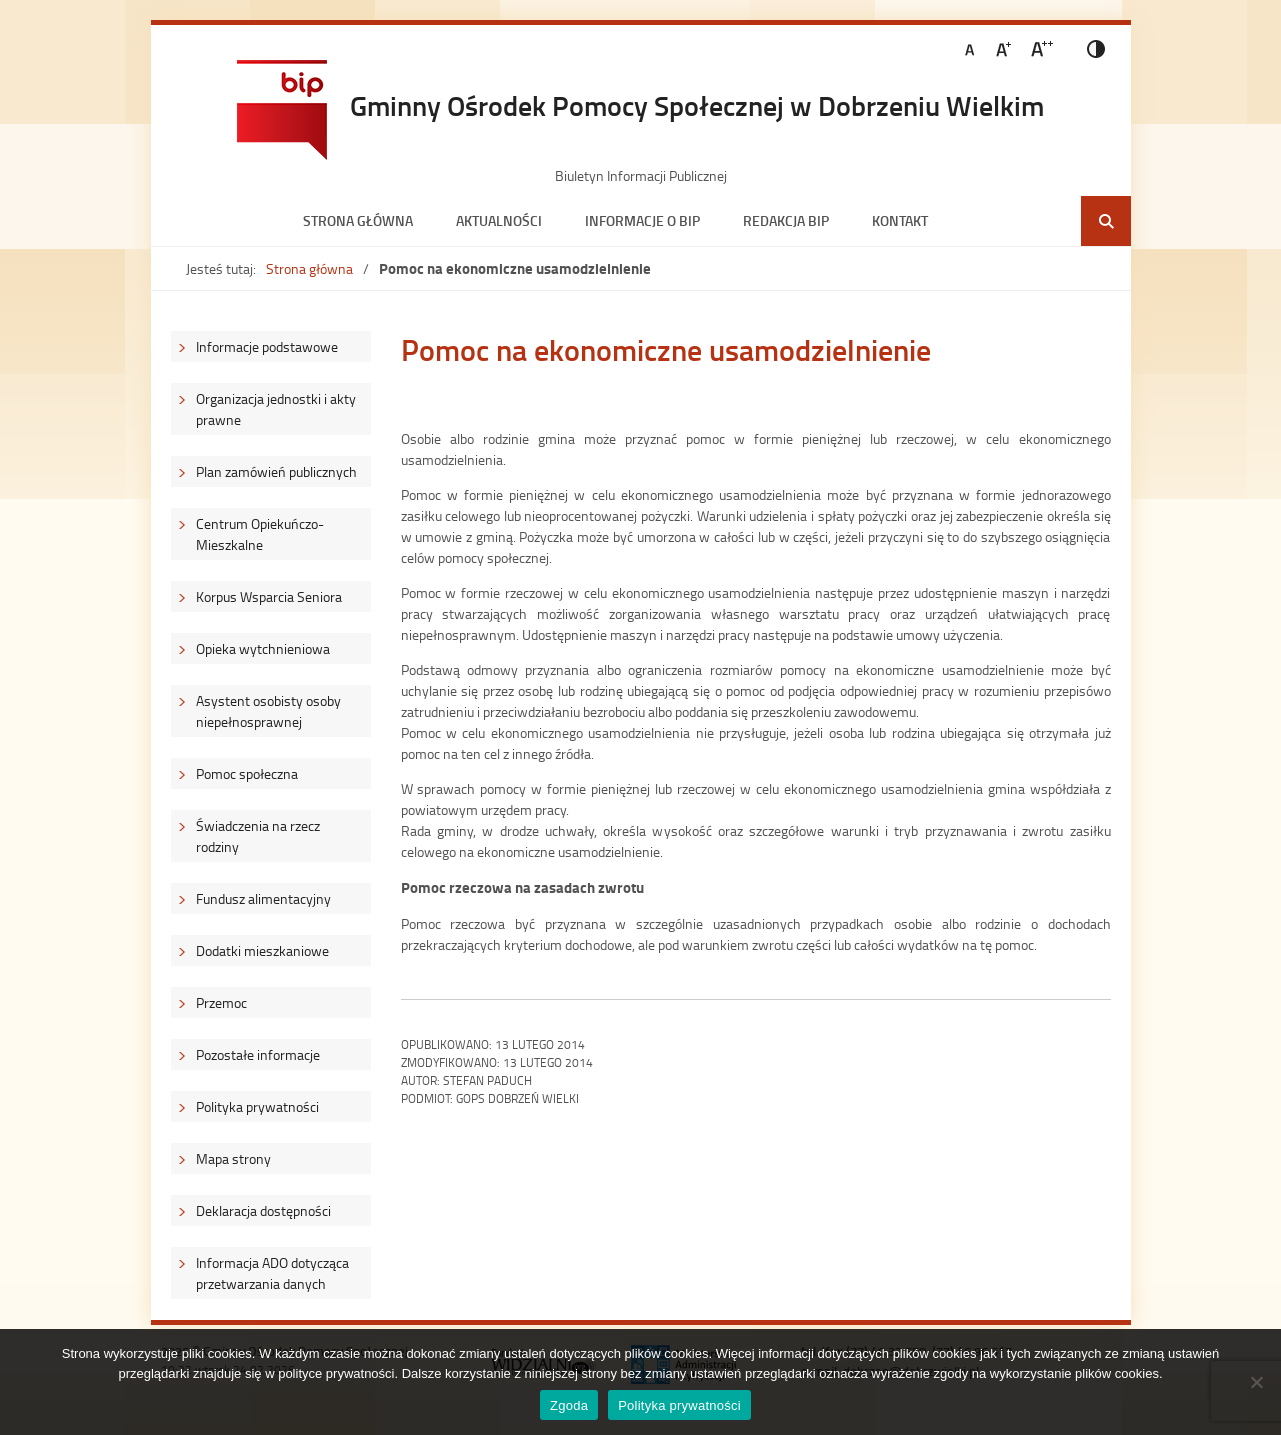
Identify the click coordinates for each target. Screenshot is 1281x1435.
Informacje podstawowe (267, 346)
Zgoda (569, 1405)
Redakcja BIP (786, 220)
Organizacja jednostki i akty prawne (276, 409)
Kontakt (900, 220)
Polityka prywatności (257, 1106)
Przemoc (221, 1002)
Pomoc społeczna (247, 773)
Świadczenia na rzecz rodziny (258, 836)
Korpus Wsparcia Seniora (269, 596)
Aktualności (499, 220)
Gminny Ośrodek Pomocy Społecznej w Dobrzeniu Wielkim (697, 105)
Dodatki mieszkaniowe (262, 950)
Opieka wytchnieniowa (263, 648)
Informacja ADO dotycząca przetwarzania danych (272, 1273)
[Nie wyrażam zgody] (1256, 1382)
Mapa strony (233, 1158)
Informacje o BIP (642, 220)
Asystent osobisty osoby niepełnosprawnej (268, 711)
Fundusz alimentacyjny (263, 898)
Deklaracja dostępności (263, 1210)
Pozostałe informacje (258, 1054)
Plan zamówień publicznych (276, 471)
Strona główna (358, 220)
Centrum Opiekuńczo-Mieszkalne (260, 534)
